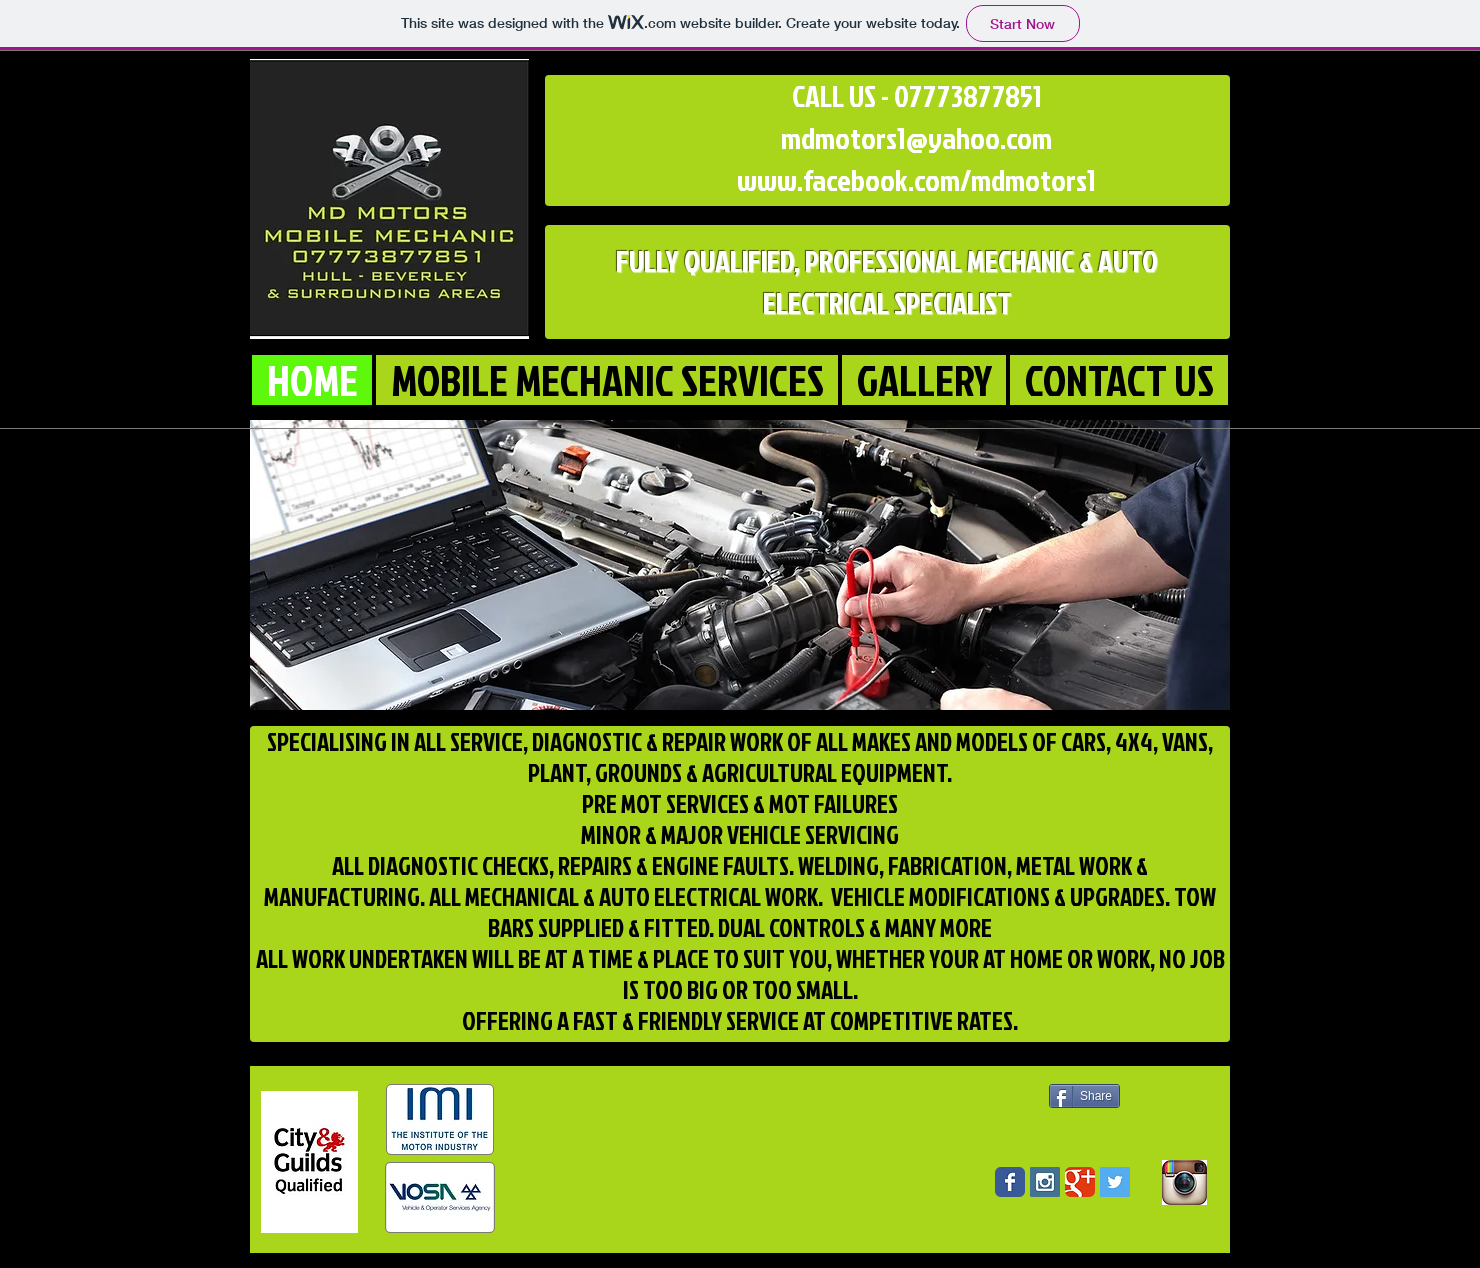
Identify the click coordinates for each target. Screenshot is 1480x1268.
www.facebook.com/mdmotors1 (916, 180)
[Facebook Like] (1096, 1150)
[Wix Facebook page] (1010, 1182)
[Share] (1084, 1096)
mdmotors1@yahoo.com (916, 138)
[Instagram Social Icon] (1045, 1182)
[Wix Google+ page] (1080, 1182)
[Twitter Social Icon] (1115, 1182)
